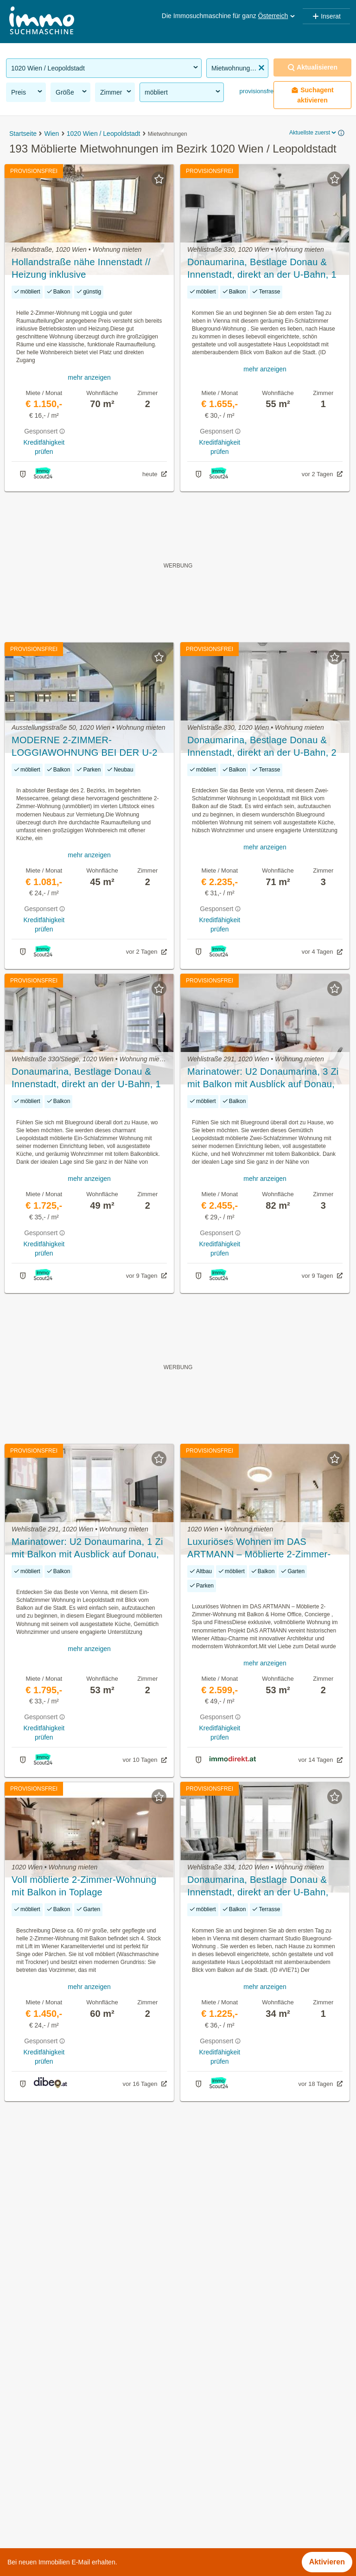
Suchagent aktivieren (312, 95)
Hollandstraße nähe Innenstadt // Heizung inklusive (81, 268)
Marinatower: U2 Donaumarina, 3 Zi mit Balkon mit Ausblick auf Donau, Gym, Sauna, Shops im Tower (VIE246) (263, 1078)
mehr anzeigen (89, 377)
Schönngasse (200, 2466)
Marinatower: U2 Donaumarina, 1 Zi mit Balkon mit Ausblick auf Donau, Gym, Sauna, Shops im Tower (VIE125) (87, 1549)
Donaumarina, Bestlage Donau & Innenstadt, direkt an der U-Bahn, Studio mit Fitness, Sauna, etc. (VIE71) (258, 1887)
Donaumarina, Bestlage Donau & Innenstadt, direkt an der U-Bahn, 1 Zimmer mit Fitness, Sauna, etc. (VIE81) (262, 269)
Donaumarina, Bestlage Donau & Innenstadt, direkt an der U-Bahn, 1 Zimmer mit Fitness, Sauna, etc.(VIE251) (86, 1078)
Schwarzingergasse (210, 2487)
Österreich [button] (277, 15)
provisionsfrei (256, 91)
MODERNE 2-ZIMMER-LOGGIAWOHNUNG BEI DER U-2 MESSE (85, 747)
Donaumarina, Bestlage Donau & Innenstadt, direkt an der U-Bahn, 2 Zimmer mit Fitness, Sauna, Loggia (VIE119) (262, 747)
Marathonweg (200, 2425)
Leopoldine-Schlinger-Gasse (225, 2405)
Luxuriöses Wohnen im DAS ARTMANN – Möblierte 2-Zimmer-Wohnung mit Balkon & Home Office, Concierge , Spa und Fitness (265, 1549)
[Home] (41, 21)
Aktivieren (327, 2562)
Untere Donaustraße (211, 2507)
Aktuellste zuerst (313, 132)
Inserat (326, 16)
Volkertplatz (197, 2527)
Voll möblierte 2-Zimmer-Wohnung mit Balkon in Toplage (84, 1886)
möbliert (183, 92)
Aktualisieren (312, 67)
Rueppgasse (199, 2446)
